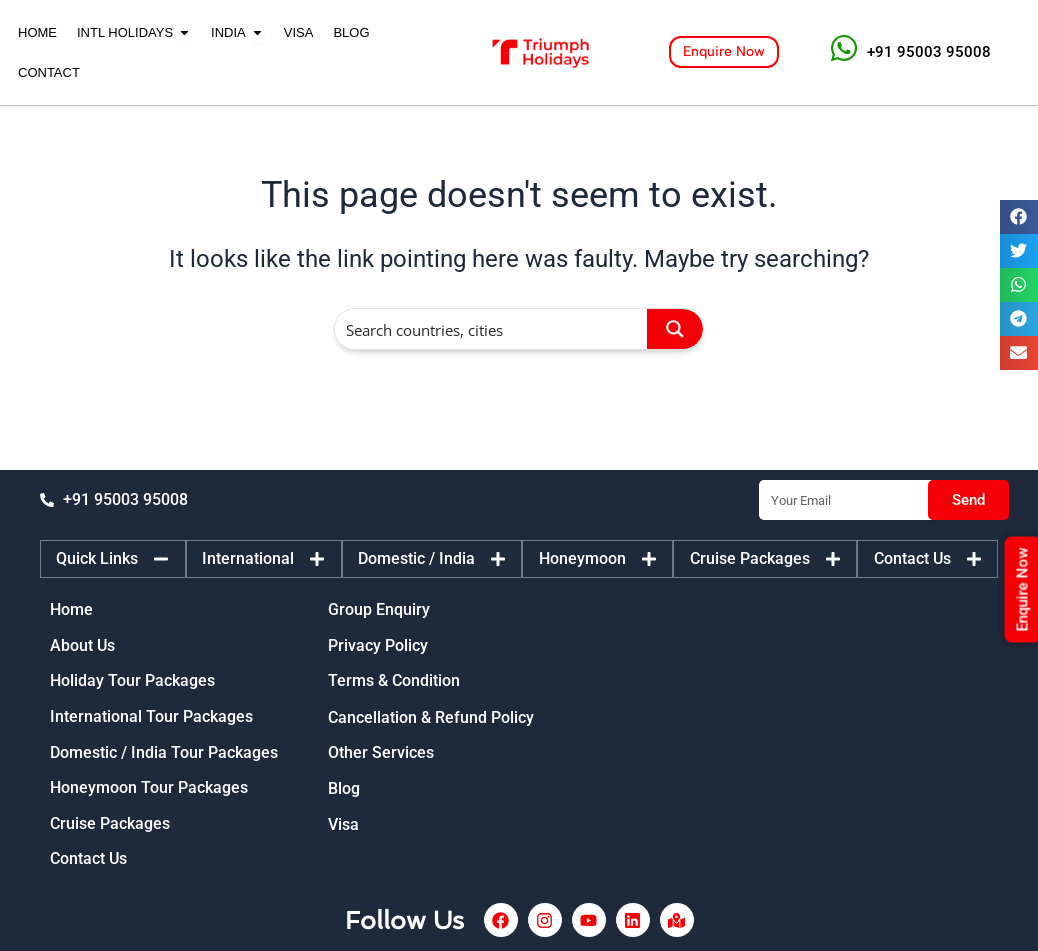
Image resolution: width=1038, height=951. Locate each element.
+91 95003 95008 (929, 52)
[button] (1019, 217)
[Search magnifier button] (675, 329)
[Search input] (492, 329)
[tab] (113, 553)
